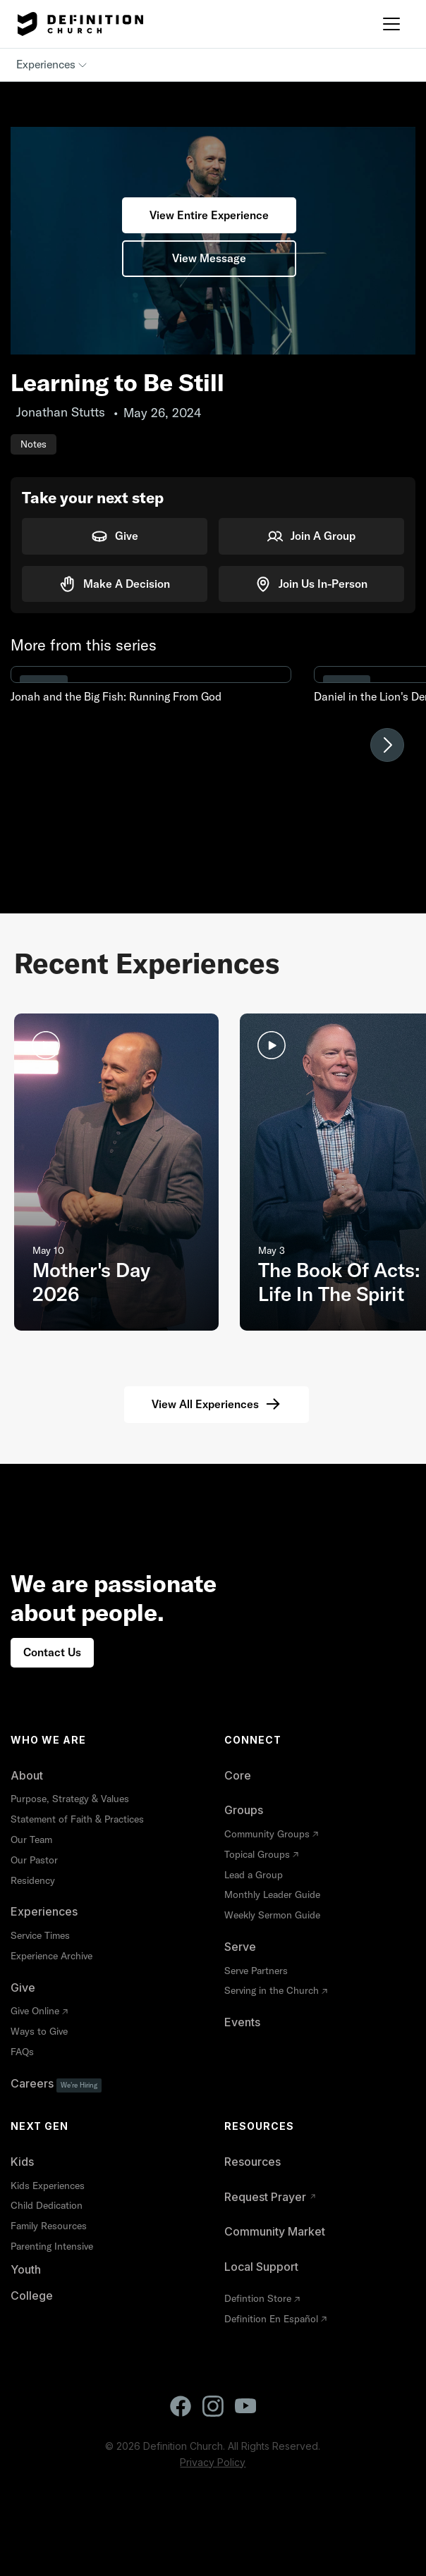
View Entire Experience (209, 215)
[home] (77, 24)
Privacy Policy (212, 2462)
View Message (209, 258)
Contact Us (52, 1652)
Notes (33, 444)
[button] (391, 24)
